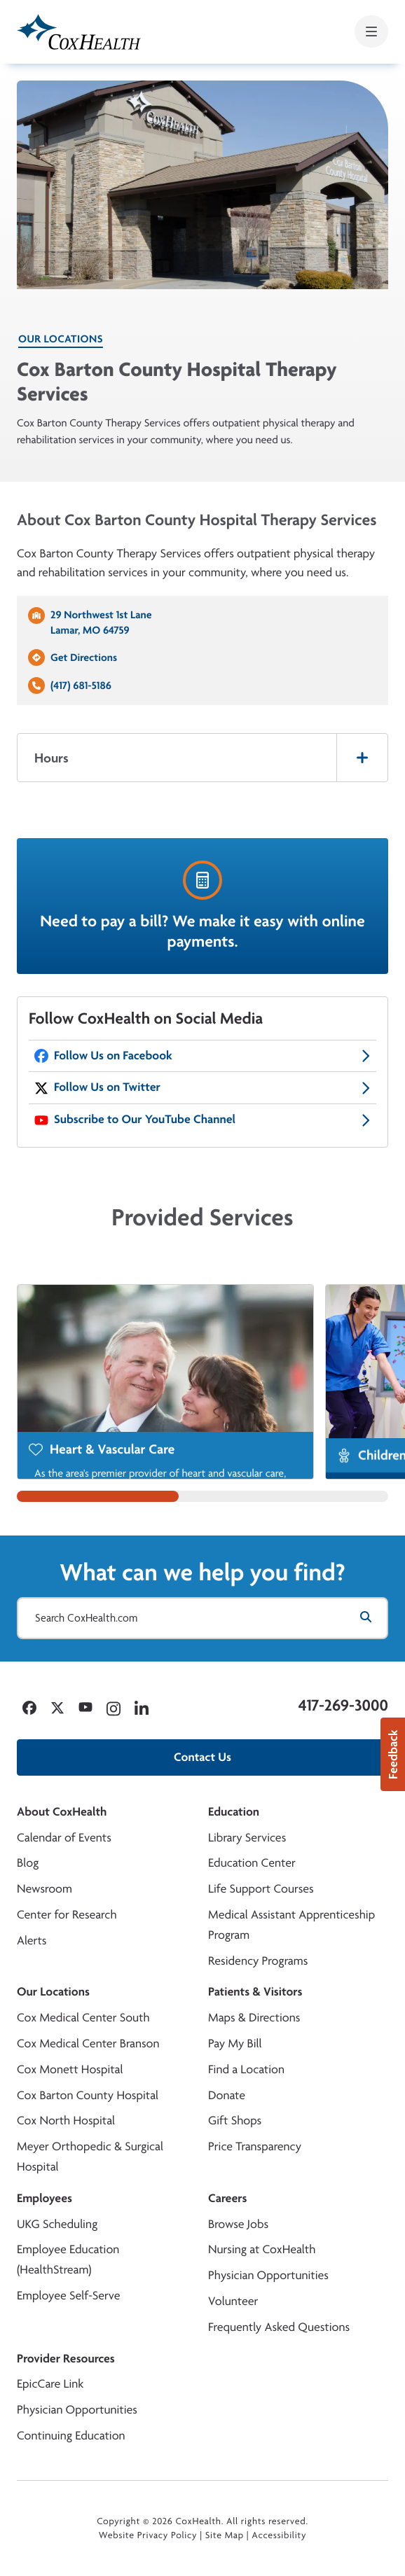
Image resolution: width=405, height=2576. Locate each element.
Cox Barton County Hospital (87, 2095)
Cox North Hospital (66, 2120)
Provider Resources (66, 2358)
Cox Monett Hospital (70, 2069)
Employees (44, 2198)
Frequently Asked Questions (279, 2327)
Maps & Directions (254, 2017)
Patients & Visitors (255, 1991)
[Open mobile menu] (371, 31)
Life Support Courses (261, 1888)
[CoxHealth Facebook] (202, 1056)
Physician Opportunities (268, 2275)
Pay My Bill (235, 2043)
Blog (28, 1863)
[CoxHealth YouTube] (202, 1120)
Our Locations (60, 338)
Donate (226, 2095)
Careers (227, 2198)
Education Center (252, 1863)
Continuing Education (71, 2435)
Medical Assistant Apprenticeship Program (291, 1924)
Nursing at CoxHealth (261, 2249)
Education (233, 1811)
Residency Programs (258, 1961)
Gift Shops (234, 2120)
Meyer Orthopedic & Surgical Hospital (90, 2156)
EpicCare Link (50, 2383)
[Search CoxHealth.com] (202, 1618)
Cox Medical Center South (83, 2017)
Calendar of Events (64, 1837)
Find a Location (246, 2069)
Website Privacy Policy (148, 2535)
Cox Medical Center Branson (88, 2043)
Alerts (31, 1940)
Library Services (247, 1837)
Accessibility (279, 2535)
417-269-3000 (343, 1705)
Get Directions (83, 657)
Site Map (224, 2535)
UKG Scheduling (57, 2224)
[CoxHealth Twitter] (202, 1087)
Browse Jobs (238, 2224)
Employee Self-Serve (68, 2295)
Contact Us (202, 1757)
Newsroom (44, 1888)
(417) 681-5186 (80, 685)
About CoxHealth (62, 1811)
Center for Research (67, 1914)
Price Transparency (254, 2146)
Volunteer (233, 2301)
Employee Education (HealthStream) (68, 2259)
